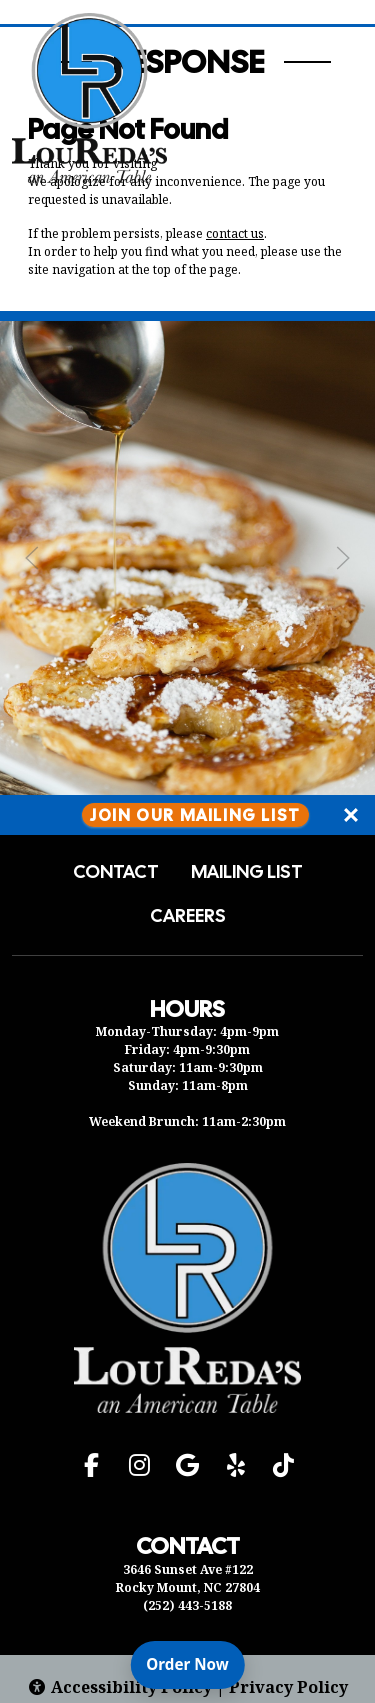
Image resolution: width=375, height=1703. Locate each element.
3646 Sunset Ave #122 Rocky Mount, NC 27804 (188, 1578)
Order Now (195, 1663)
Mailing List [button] (247, 872)
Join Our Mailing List (195, 814)
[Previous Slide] (32, 558)
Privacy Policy (288, 1687)
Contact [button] (116, 872)
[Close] (351, 815)
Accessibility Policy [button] (119, 1687)
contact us (235, 233)
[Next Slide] (343, 558)
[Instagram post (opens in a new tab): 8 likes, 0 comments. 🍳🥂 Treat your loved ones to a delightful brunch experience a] (187, 789)
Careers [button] (188, 916)
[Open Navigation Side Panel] (328, 98)
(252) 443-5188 (187, 1605)
